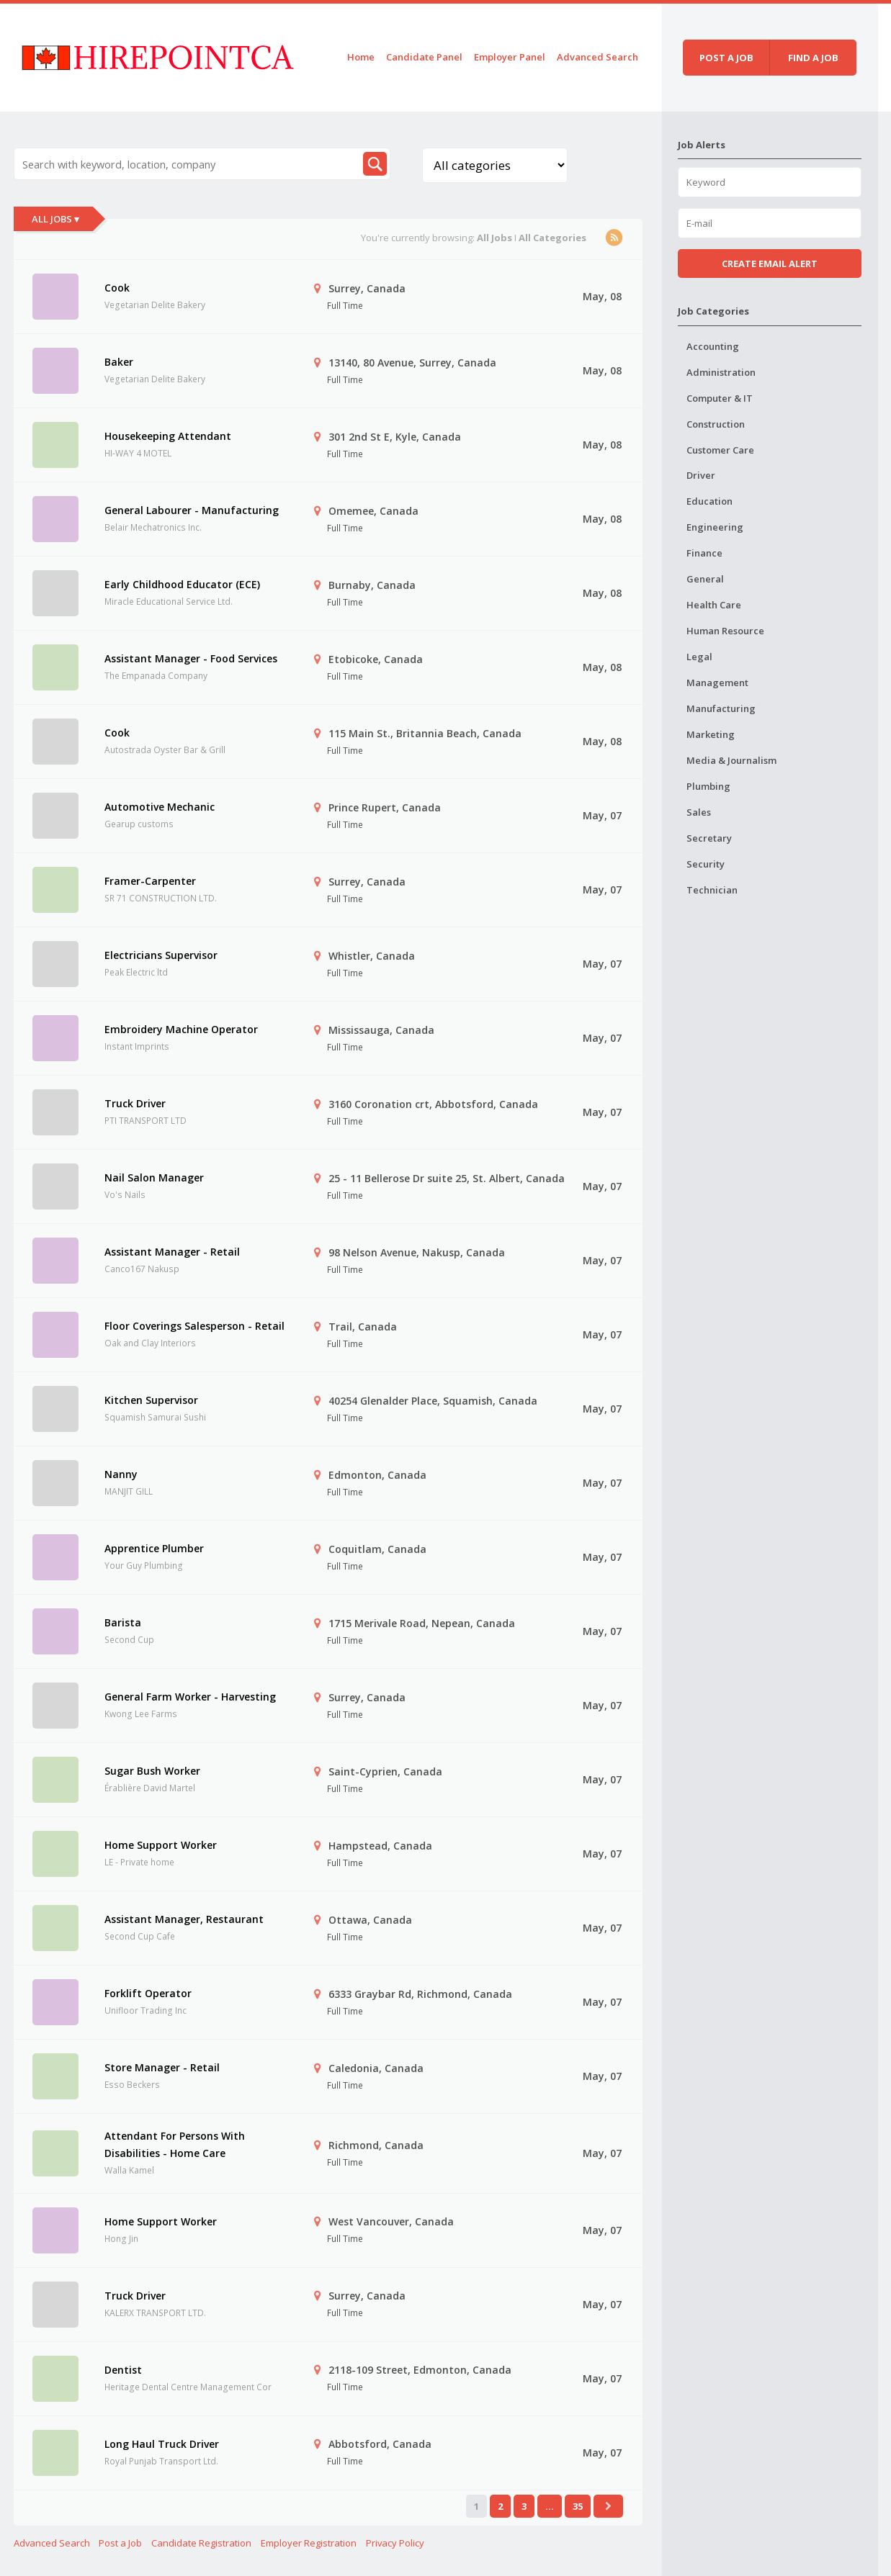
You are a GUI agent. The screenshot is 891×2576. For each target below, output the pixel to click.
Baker (118, 362)
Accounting (712, 346)
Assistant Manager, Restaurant (184, 1919)
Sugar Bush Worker (152, 1771)
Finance (704, 552)
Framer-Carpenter (150, 881)
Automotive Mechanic (159, 807)
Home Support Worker (160, 1845)
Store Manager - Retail (162, 2067)
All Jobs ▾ (55, 218)
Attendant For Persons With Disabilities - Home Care (174, 2144)
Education (709, 501)
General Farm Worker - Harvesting (190, 1696)
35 (578, 2506)
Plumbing (708, 786)
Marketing (710, 734)
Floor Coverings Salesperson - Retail (194, 1326)
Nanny (121, 1474)
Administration (721, 372)
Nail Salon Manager (154, 1177)
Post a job (726, 57)
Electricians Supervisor (161, 955)
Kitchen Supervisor (151, 1400)
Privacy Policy (395, 2542)
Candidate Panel (424, 56)
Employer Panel (509, 56)
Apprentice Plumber (154, 1548)
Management (717, 682)
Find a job (813, 57)
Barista (122, 1622)
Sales (698, 812)
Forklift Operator (148, 1993)
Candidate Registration (201, 2542)
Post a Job (120, 2542)
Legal (699, 656)
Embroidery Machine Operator (181, 1029)
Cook (117, 287)
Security (705, 863)
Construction (715, 424)
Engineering (714, 527)
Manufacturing (721, 708)
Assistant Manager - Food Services (190, 658)
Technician (712, 889)
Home (361, 56)
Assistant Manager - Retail (172, 1251)
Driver (700, 475)
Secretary (709, 838)
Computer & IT (719, 398)
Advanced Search (597, 56)
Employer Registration (309, 2542)
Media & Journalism (731, 760)
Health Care (713, 604)
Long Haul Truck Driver (161, 2444)
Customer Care (720, 449)
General (705, 578)
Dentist (123, 2370)
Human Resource (725, 630)
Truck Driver (135, 1103)
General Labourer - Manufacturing (191, 510)
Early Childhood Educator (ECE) (182, 584)
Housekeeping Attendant (167, 436)
